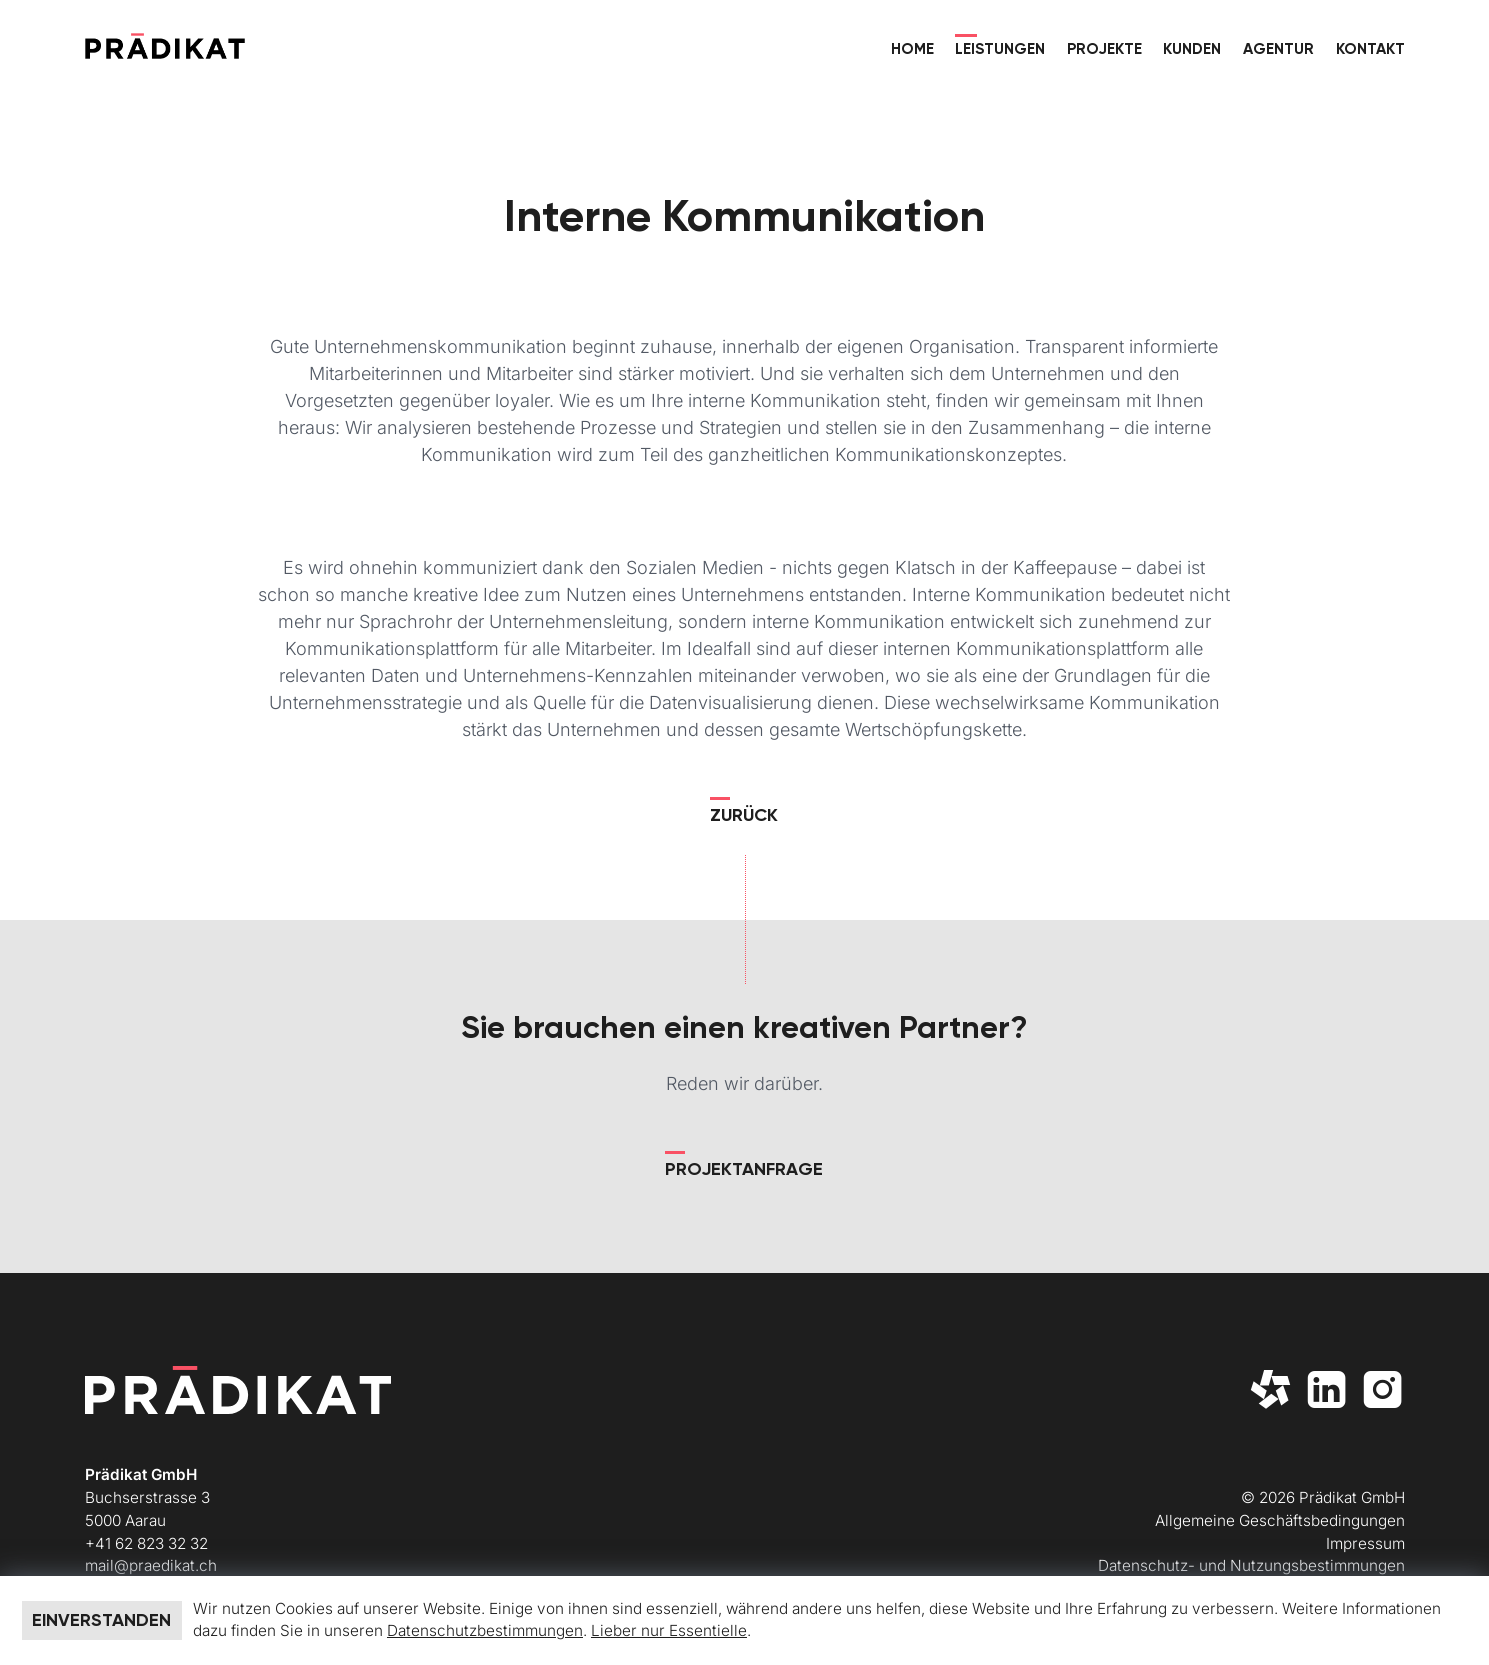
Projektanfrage (744, 1169)
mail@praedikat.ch (151, 1565)
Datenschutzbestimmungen (485, 1630)
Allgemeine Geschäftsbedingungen (1280, 1520)
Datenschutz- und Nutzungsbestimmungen (1251, 1565)
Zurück (744, 815)
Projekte (1104, 49)
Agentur (1278, 49)
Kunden (1192, 49)
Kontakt (1370, 49)
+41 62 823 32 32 (146, 1543)
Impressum (1365, 1543)
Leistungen (1000, 49)
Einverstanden (101, 1620)
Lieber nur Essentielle (669, 1630)
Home (912, 49)
